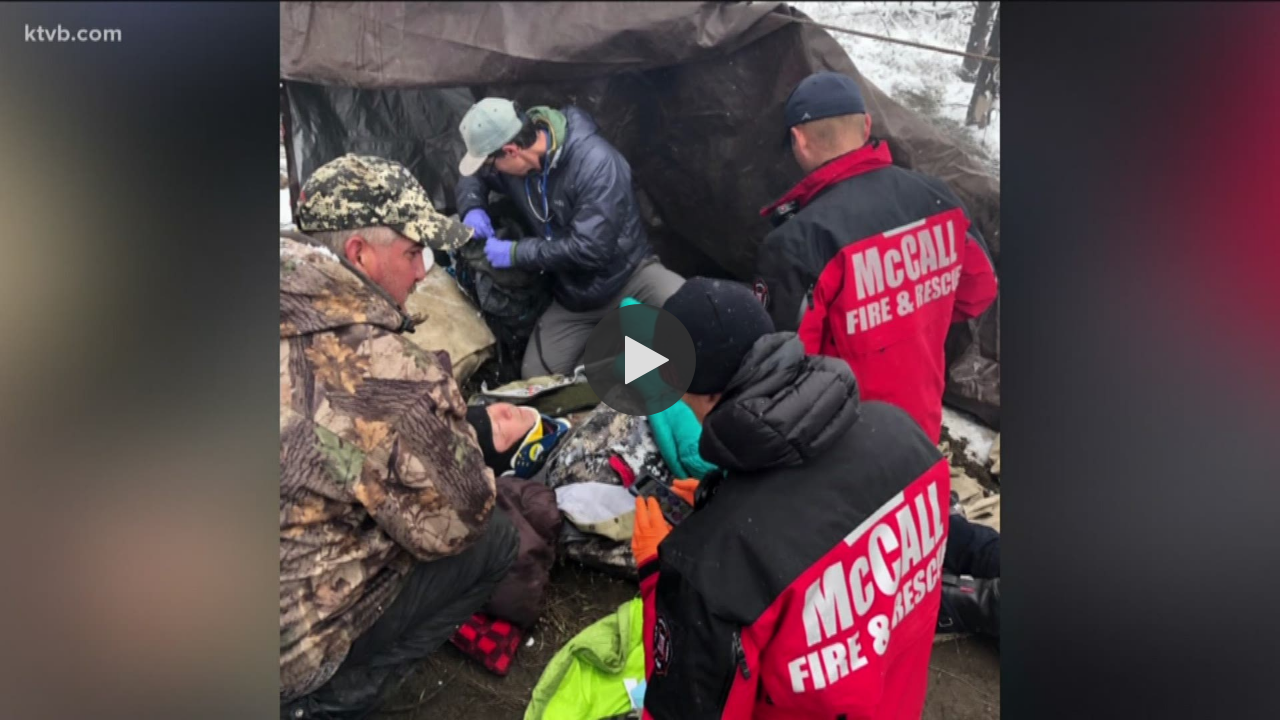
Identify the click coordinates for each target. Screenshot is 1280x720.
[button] (640, 360)
